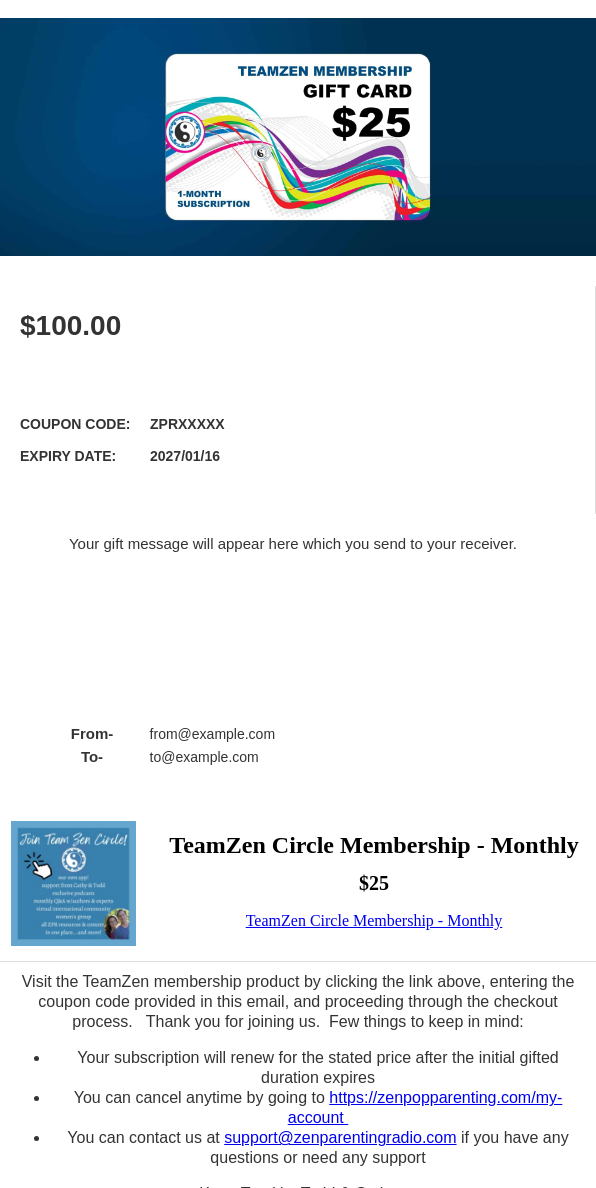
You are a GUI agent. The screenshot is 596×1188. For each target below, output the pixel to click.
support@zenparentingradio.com (340, 1137)
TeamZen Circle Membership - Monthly (374, 920)
